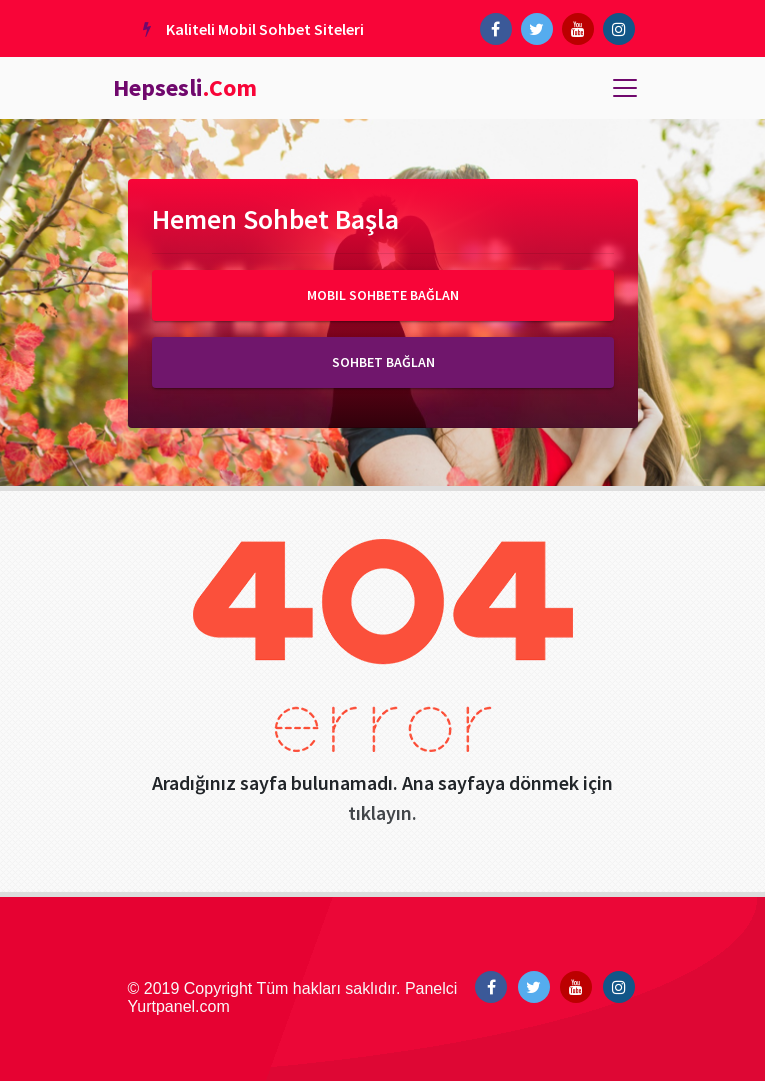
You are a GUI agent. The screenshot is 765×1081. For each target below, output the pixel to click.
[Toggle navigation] (625, 88)
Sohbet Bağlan (382, 362)
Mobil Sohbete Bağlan (383, 295)
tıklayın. (382, 812)
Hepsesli (185, 87)
